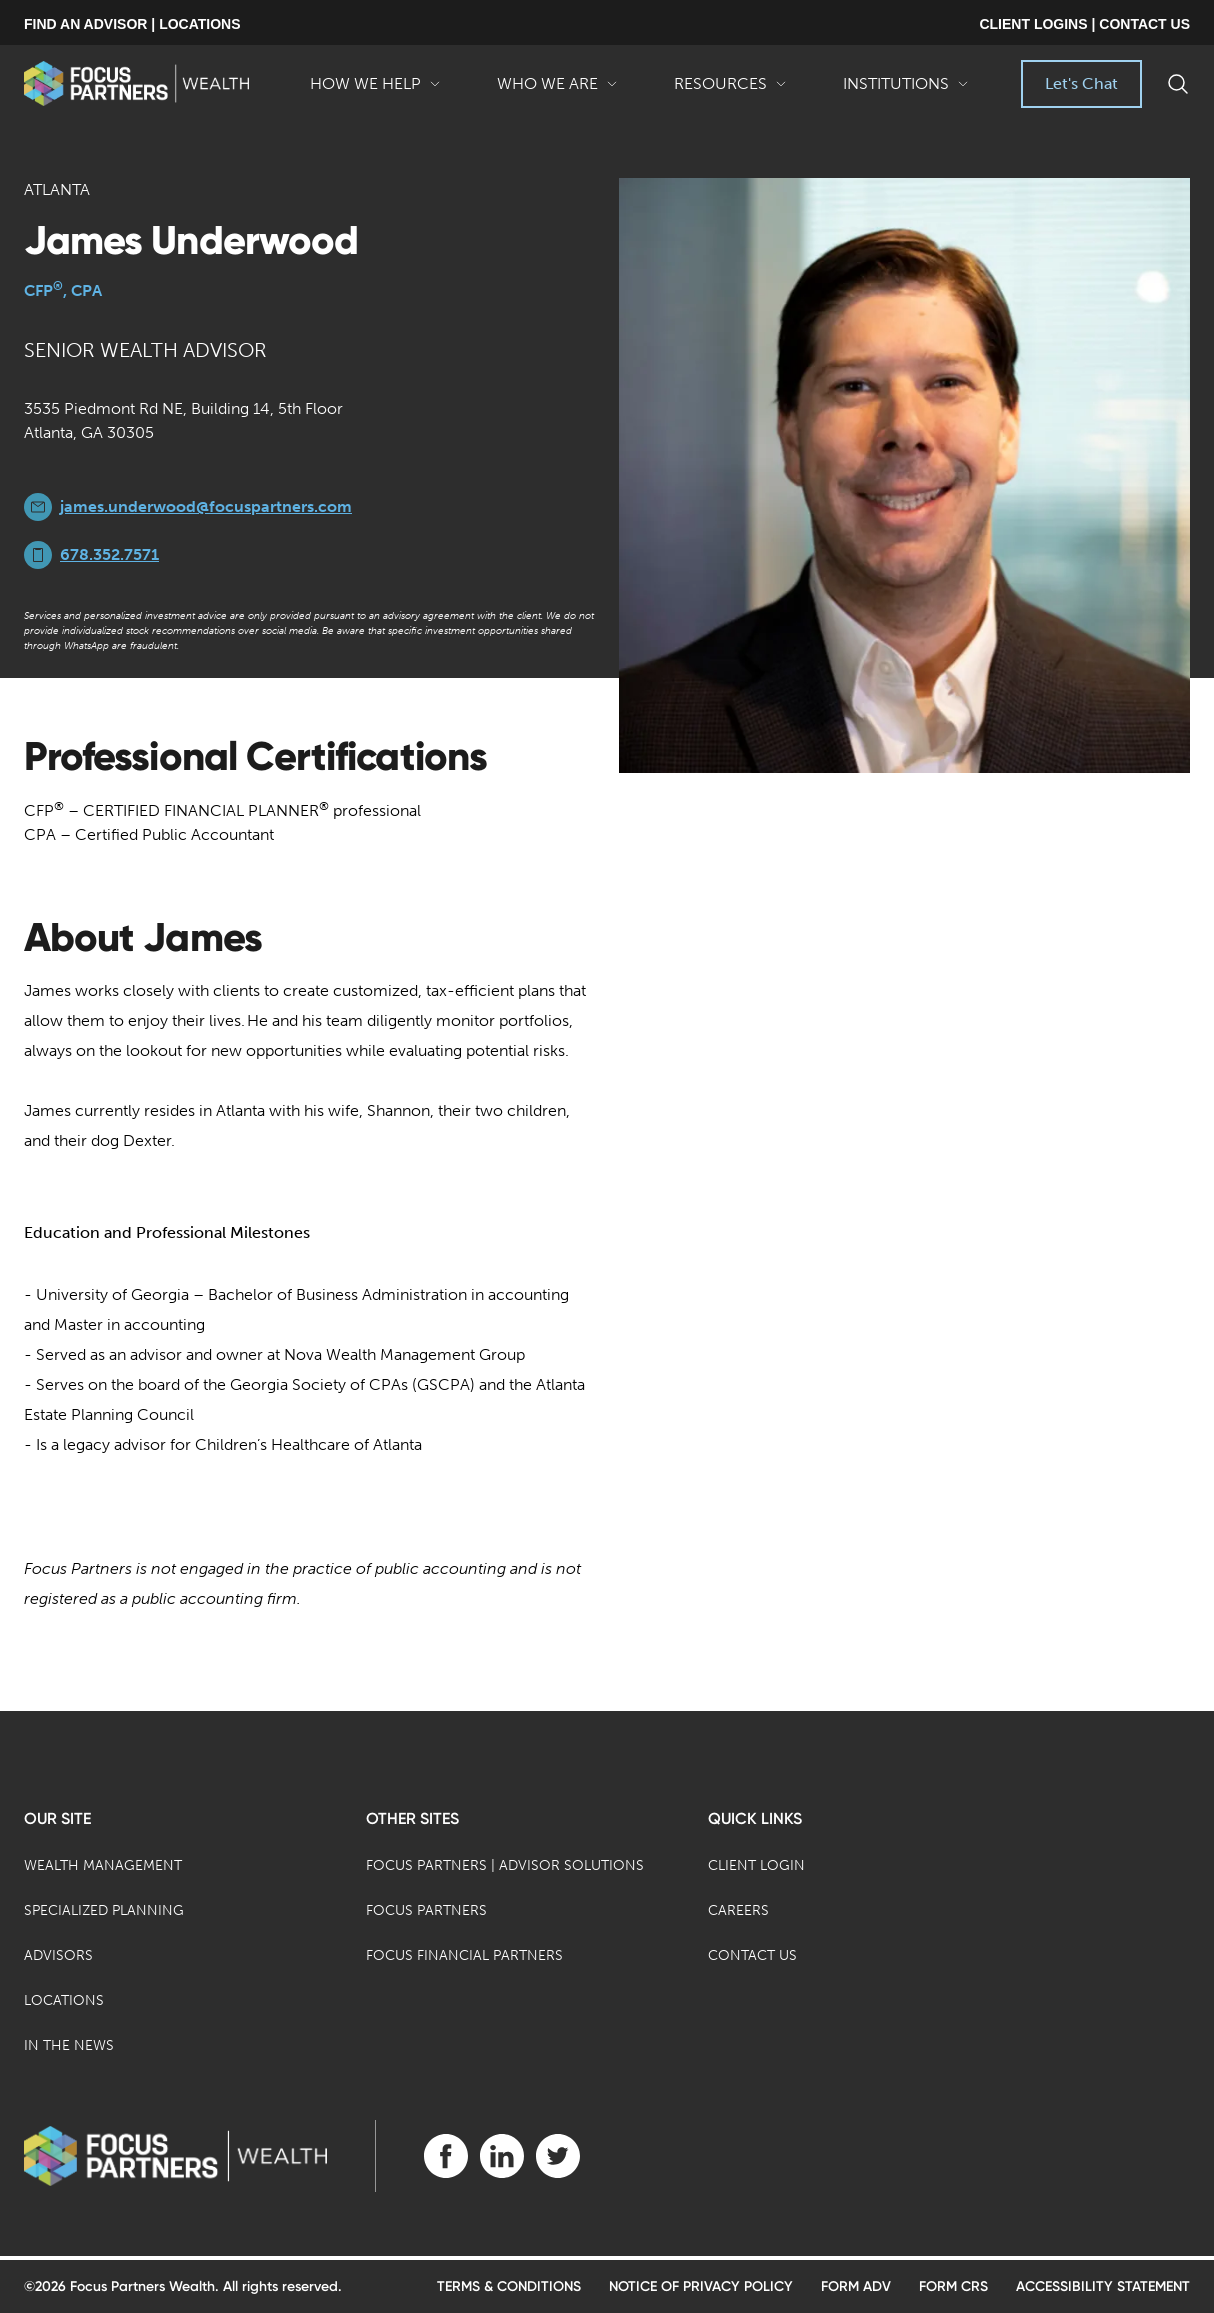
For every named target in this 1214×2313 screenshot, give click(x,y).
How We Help (375, 91)
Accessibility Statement (1103, 2286)
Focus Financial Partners (464, 1955)
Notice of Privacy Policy (701, 2286)
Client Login (756, 1865)
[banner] (136, 83)
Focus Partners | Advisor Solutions (505, 1865)
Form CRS (953, 2286)
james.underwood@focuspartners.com (206, 506)
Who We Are (557, 91)
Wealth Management (103, 1865)
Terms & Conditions (509, 2286)
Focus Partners (426, 1910)
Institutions (906, 91)
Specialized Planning (104, 1910)
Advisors (58, 1955)
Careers (738, 1910)
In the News (69, 2045)
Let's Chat (1081, 83)
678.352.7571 (109, 554)
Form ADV (856, 2286)
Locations (64, 2000)
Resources (730, 91)
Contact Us (752, 1955)
